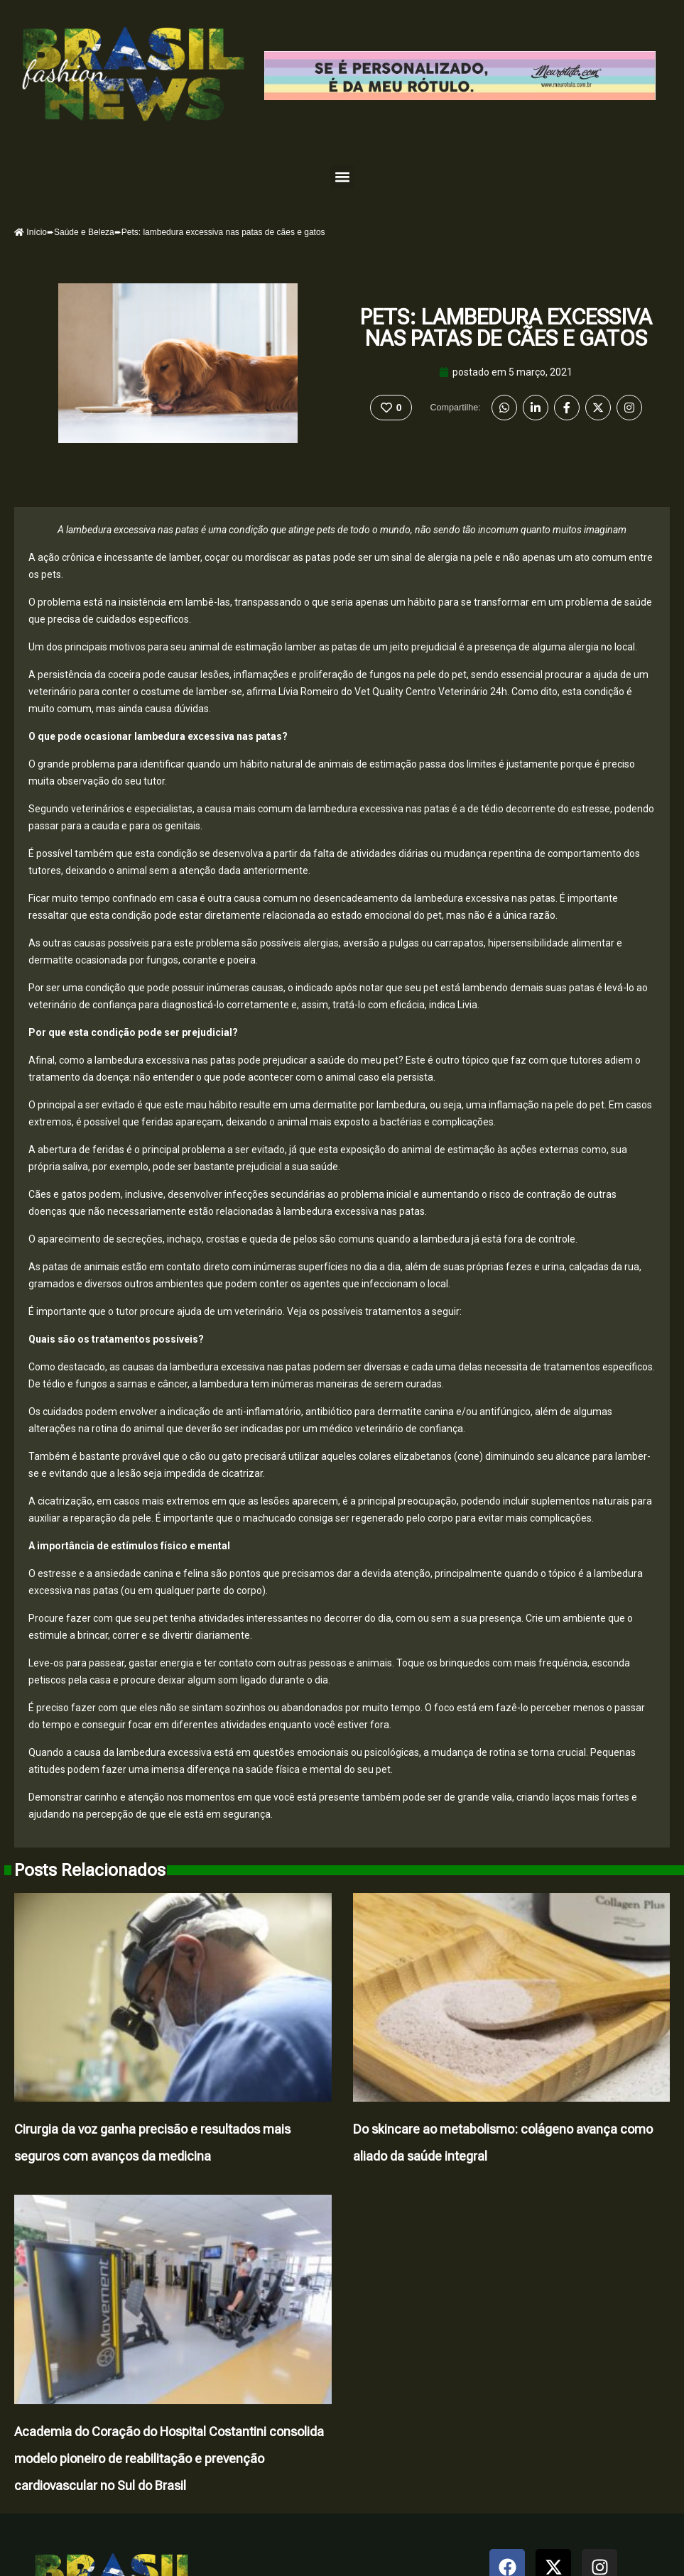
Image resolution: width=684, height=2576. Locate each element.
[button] (342, 176)
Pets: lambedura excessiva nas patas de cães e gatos (506, 328)
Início (30, 232)
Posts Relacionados (89, 1870)
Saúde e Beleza (84, 232)
